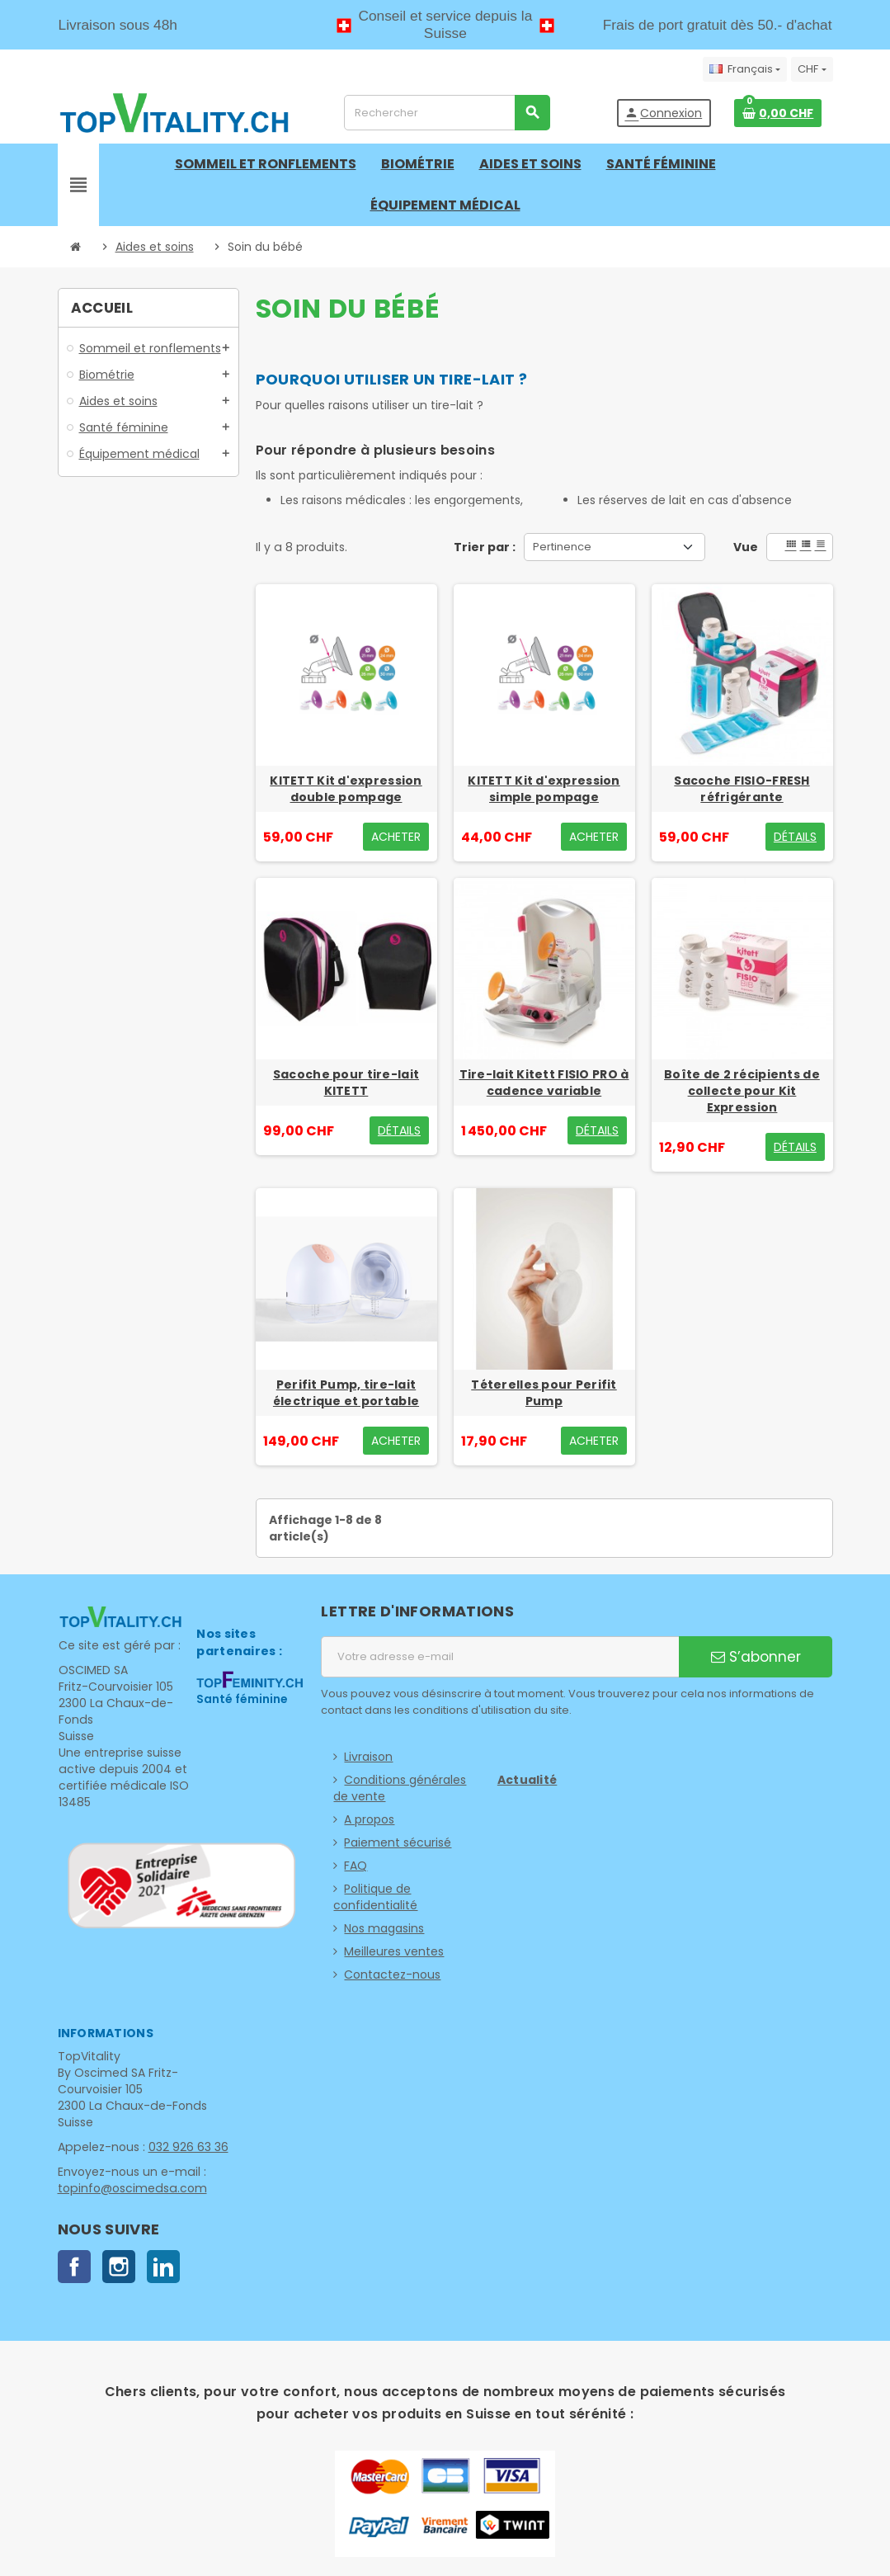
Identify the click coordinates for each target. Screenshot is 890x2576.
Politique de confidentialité (375, 1896)
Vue (745, 547)
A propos (369, 1819)
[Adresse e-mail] (500, 1656)
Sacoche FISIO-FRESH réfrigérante (741, 788)
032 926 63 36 (187, 2147)
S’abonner (756, 1657)
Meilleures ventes (394, 1951)
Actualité (527, 1780)
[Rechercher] (446, 112)
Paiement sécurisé (397, 1842)
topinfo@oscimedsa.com (131, 2188)
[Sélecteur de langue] (745, 69)
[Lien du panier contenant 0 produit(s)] (778, 113)
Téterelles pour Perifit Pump (543, 1392)
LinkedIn (163, 2266)
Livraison (368, 1756)
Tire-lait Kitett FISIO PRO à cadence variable (544, 1082)
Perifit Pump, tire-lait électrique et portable (346, 1392)
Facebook (74, 2266)
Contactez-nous (392, 1974)
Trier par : (485, 547)
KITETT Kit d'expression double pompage (345, 788)
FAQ (355, 1865)
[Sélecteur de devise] (811, 69)
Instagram (118, 2266)
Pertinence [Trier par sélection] (562, 546)
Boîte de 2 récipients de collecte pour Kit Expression (742, 1091)
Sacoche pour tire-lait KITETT (346, 1082)
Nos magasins (384, 1928)
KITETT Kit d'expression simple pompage (543, 788)
